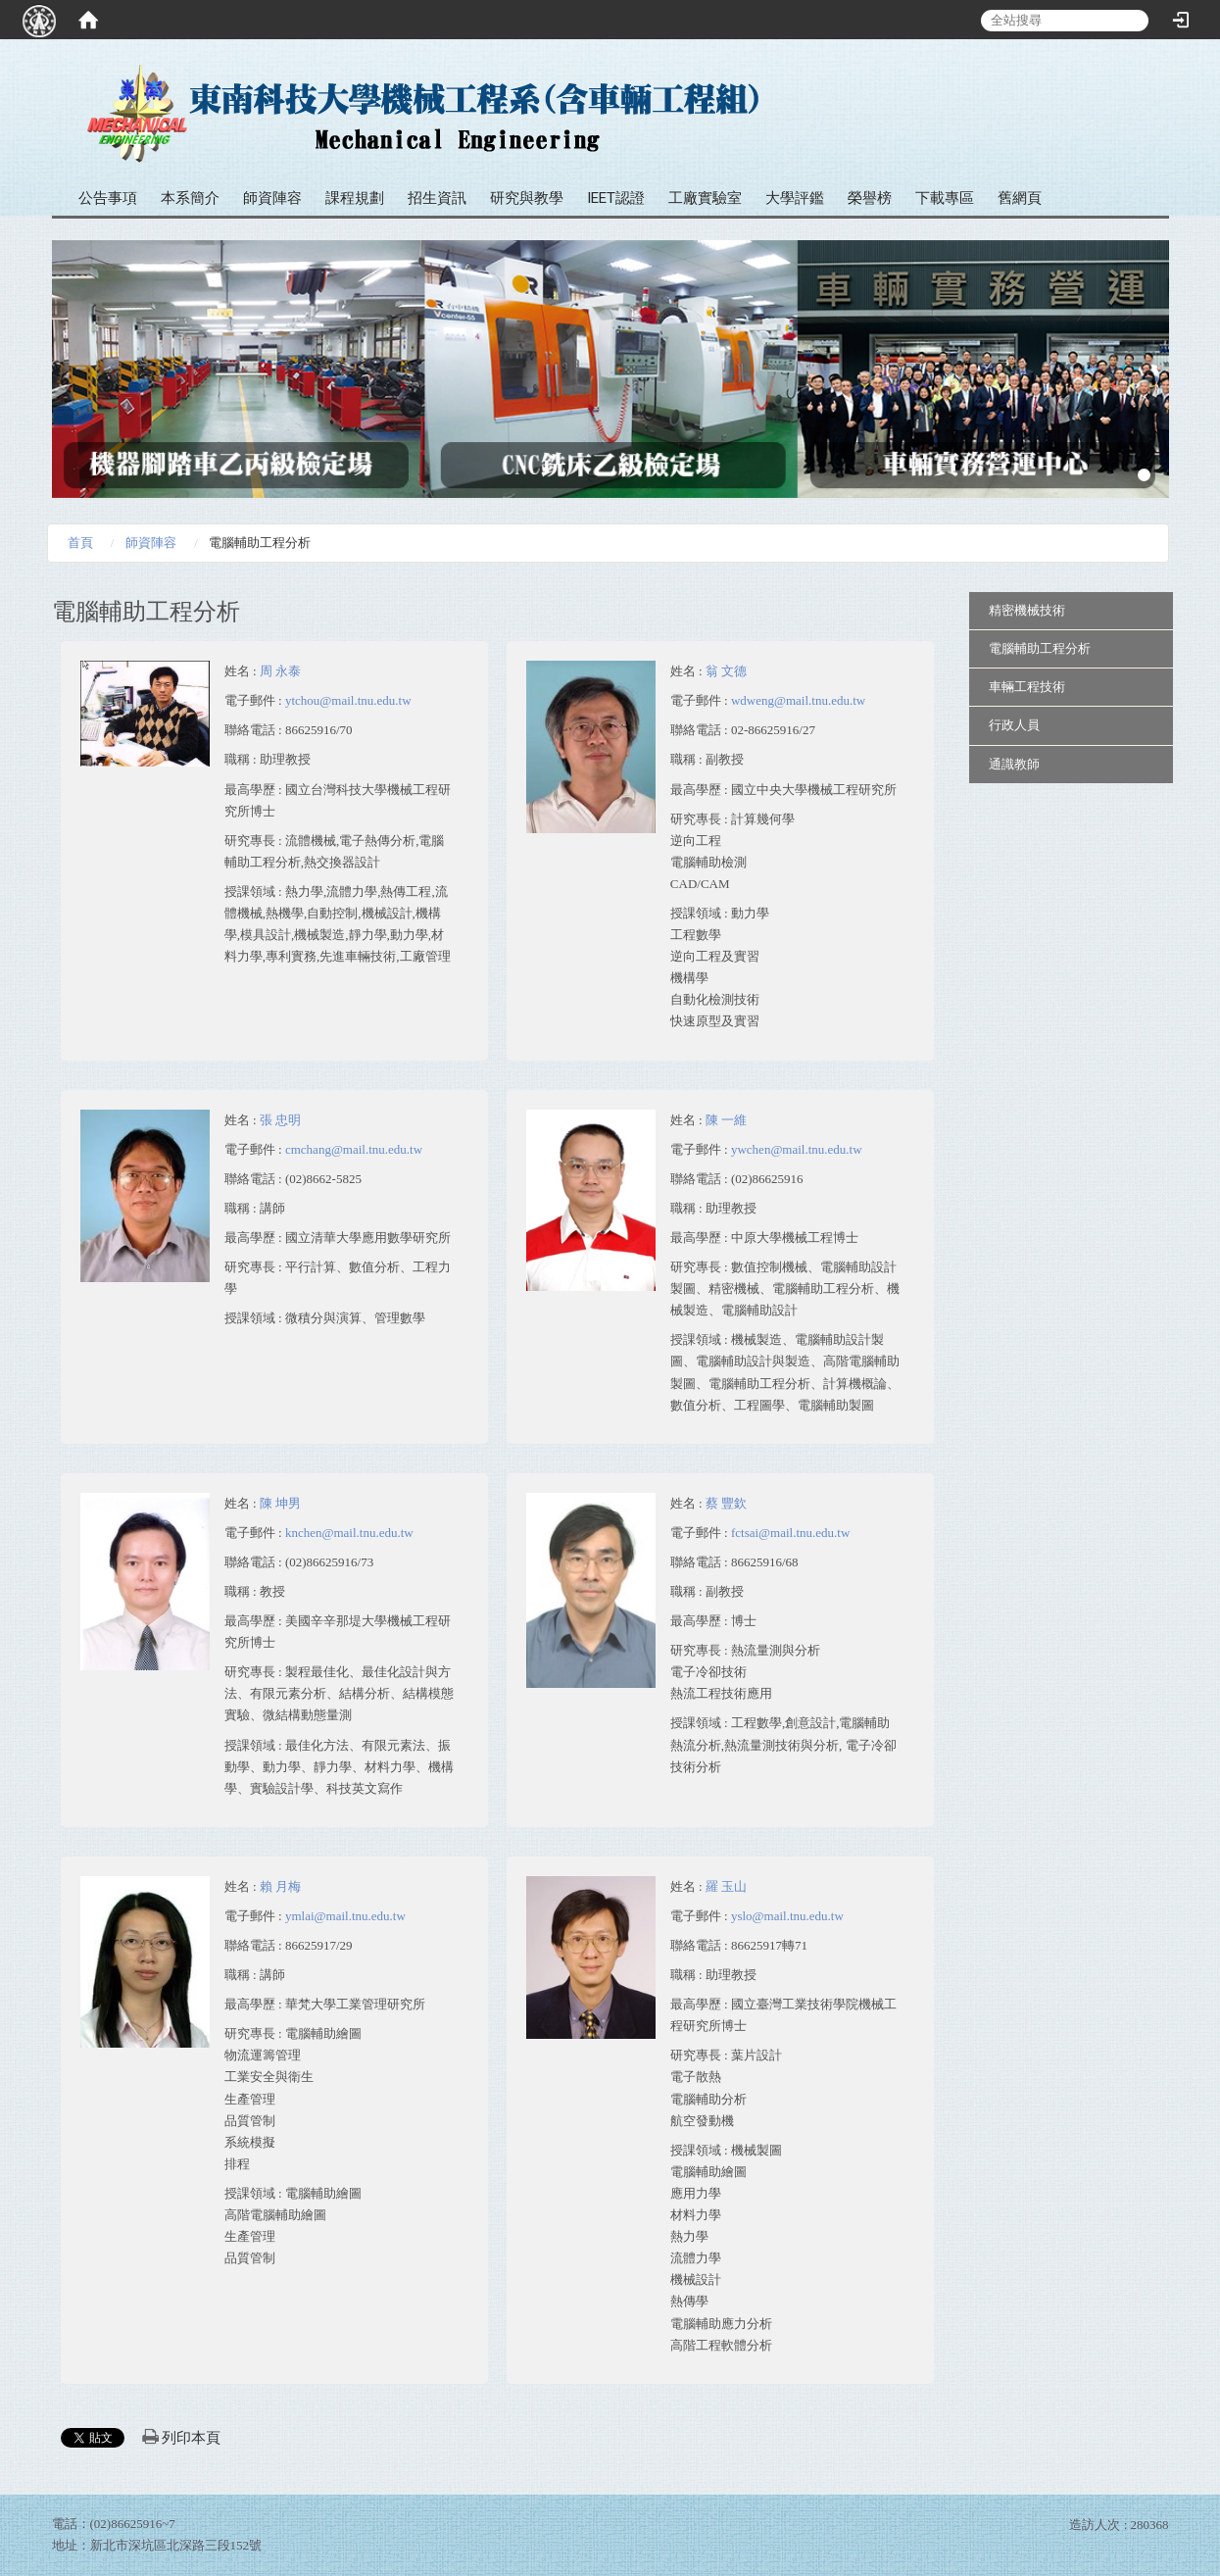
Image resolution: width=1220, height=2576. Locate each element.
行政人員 (1014, 725)
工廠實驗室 (705, 198)
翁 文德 (726, 671)
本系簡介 (190, 198)
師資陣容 (272, 198)
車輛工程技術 (1027, 686)
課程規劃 (354, 198)
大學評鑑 (794, 198)
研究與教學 (526, 198)
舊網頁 (1020, 198)
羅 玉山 (726, 1886)
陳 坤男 (280, 1503)
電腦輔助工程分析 (1040, 648)
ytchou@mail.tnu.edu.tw (348, 700)
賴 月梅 (280, 1886)
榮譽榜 (870, 198)
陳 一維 (726, 1120)
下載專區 (944, 198)
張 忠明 (280, 1120)
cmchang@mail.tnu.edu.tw (353, 1149)
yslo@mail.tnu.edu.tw (787, 1915)
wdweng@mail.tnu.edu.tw (798, 700)
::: (1147, 78)
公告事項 (107, 198)
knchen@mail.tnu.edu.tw (349, 1532)
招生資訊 (437, 198)
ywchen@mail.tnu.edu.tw (796, 1149)
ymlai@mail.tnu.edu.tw (345, 1915)
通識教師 (1014, 764)
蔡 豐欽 (726, 1503)
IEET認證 (616, 198)
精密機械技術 (1027, 610)
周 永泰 (280, 671)
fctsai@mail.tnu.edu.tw (790, 1532)
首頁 (80, 542)
